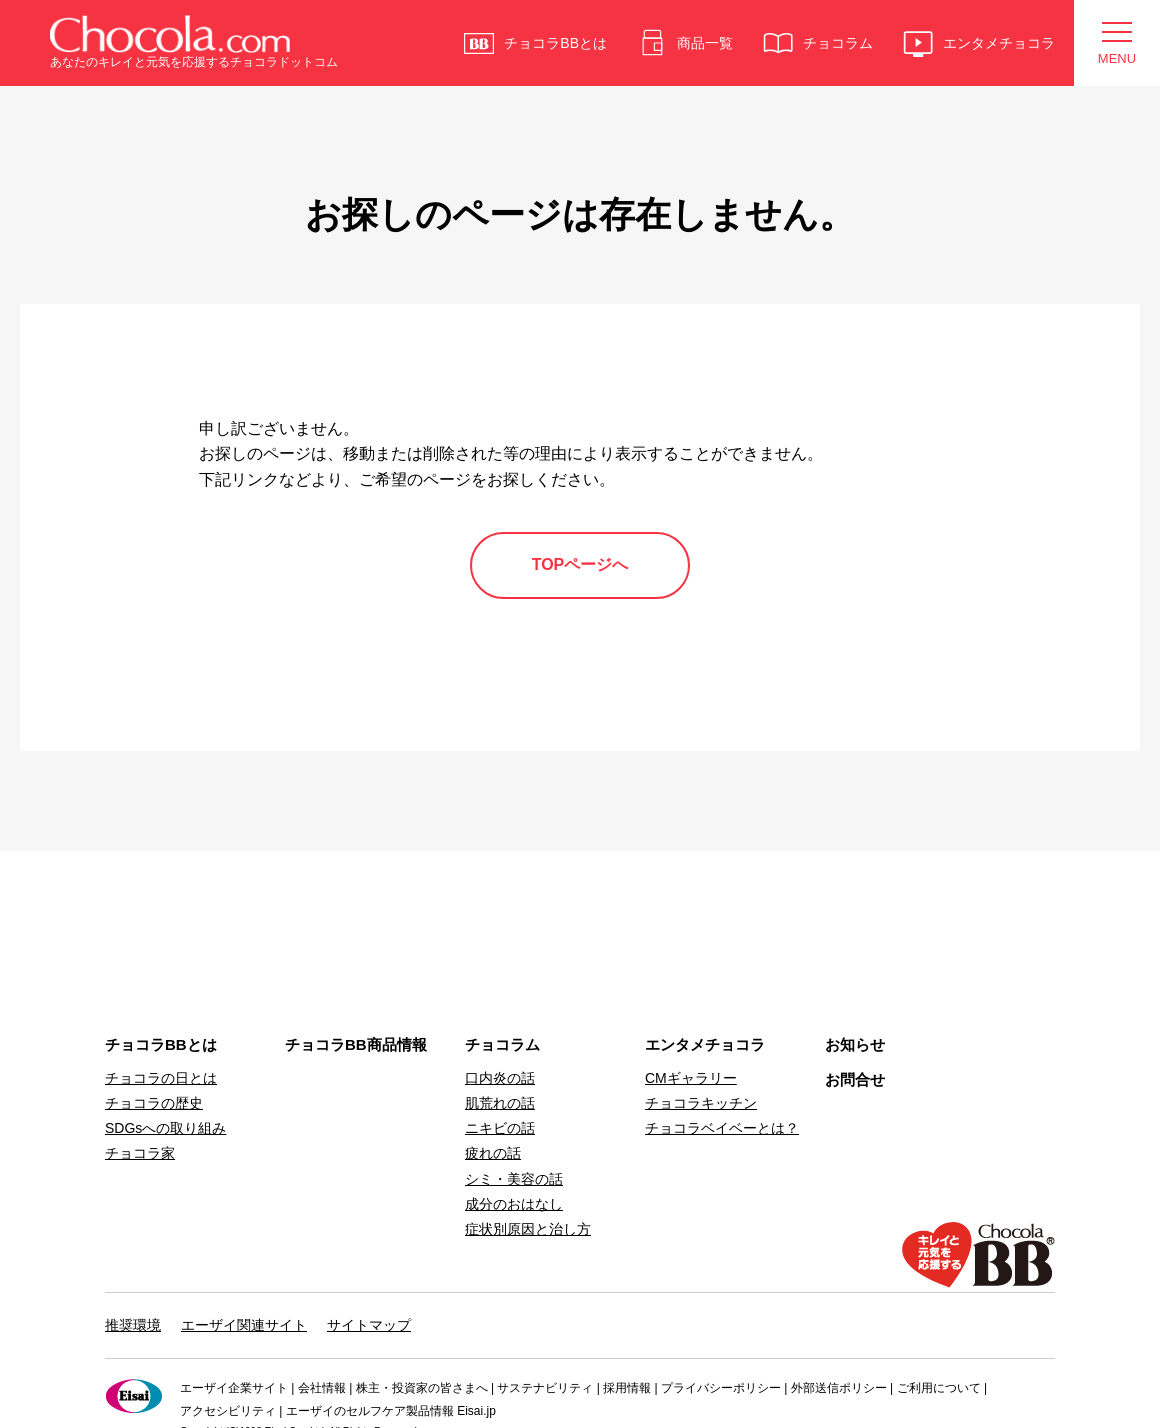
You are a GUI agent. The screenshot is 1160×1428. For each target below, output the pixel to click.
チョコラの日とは (161, 1078)
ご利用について (939, 1388)
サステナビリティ (545, 1388)
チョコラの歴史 (154, 1103)
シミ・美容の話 (514, 1179)
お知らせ (855, 1044)
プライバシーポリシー (721, 1388)
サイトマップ (369, 1325)
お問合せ (855, 1079)
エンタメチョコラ (705, 1044)
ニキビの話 (500, 1128)
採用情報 (627, 1388)
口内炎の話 (500, 1078)
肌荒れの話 (500, 1103)
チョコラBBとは (161, 1044)
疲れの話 (493, 1153)
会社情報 (322, 1388)
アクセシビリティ (228, 1411)
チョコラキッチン (701, 1103)
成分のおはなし (514, 1204)
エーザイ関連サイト (244, 1325)
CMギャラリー (691, 1078)
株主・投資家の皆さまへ (422, 1388)
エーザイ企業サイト (234, 1388)
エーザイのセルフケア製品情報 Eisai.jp (391, 1411)
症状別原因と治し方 (528, 1229)
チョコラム (502, 1044)
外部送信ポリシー (839, 1388)
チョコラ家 (140, 1153)
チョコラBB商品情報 (356, 1044)
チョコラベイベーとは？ (722, 1128)
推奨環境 (133, 1325)
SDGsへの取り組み (165, 1128)
